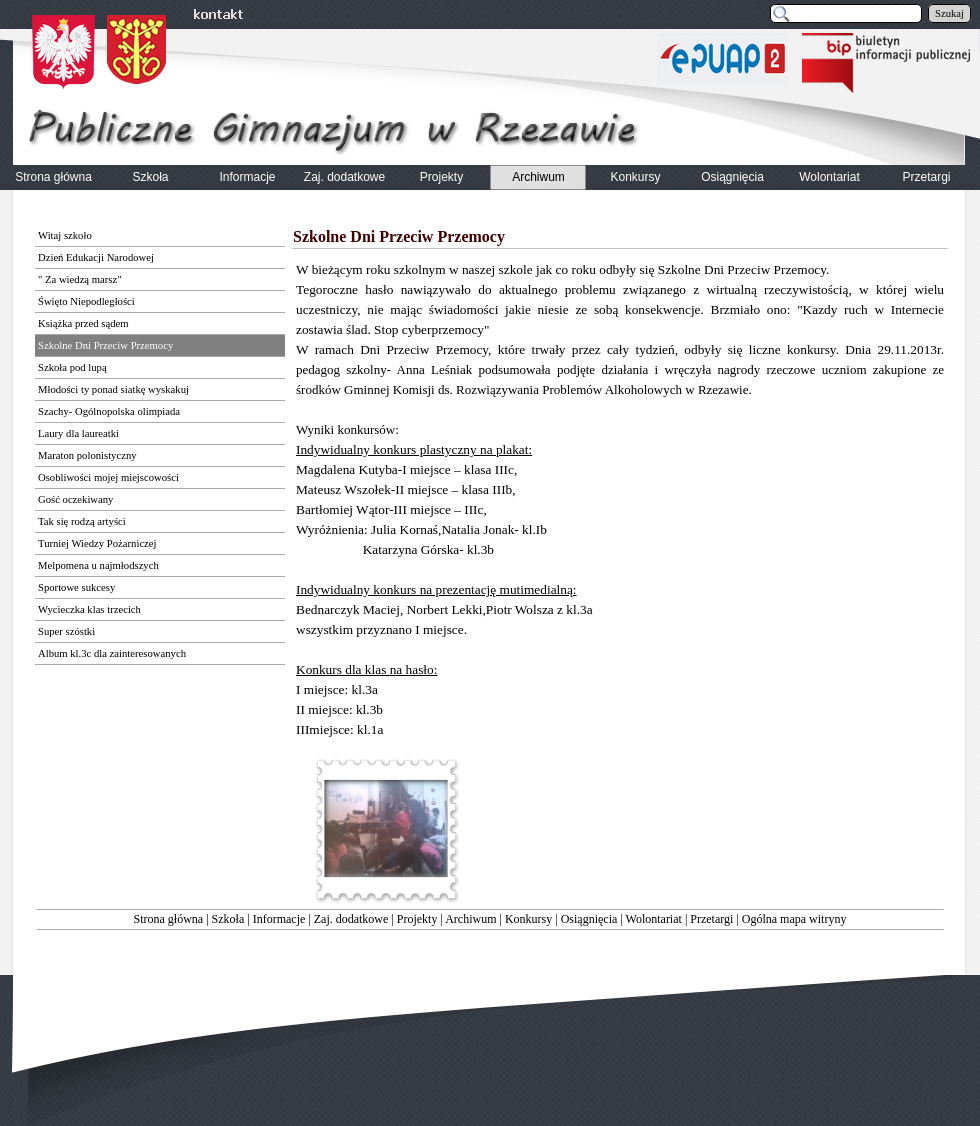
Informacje (279, 919)
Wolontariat (654, 919)
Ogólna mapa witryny (794, 919)
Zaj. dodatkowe (351, 919)
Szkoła (228, 919)
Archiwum (470, 919)
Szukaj (949, 13)
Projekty (417, 919)
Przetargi (711, 919)
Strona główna (169, 919)
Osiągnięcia (589, 919)
